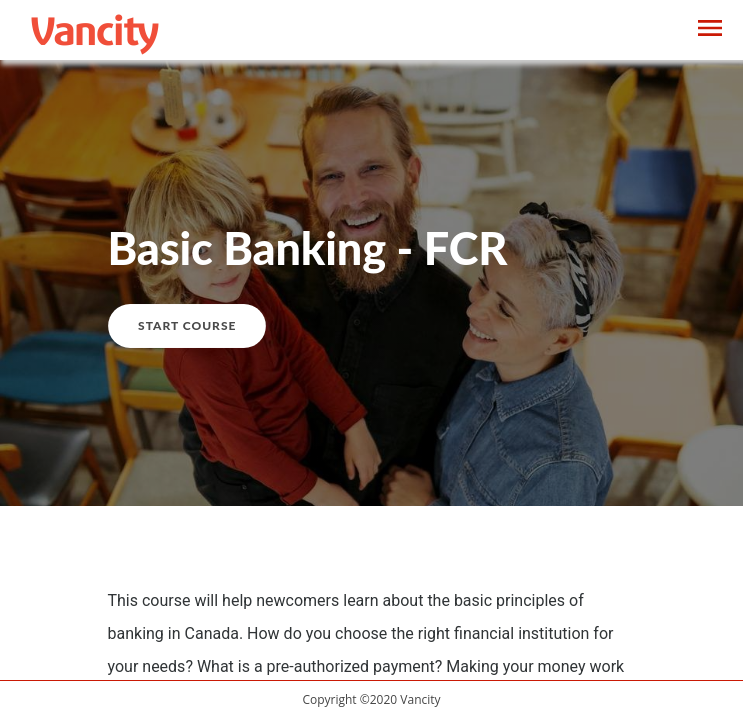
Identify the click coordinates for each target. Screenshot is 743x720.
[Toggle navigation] (710, 31)
